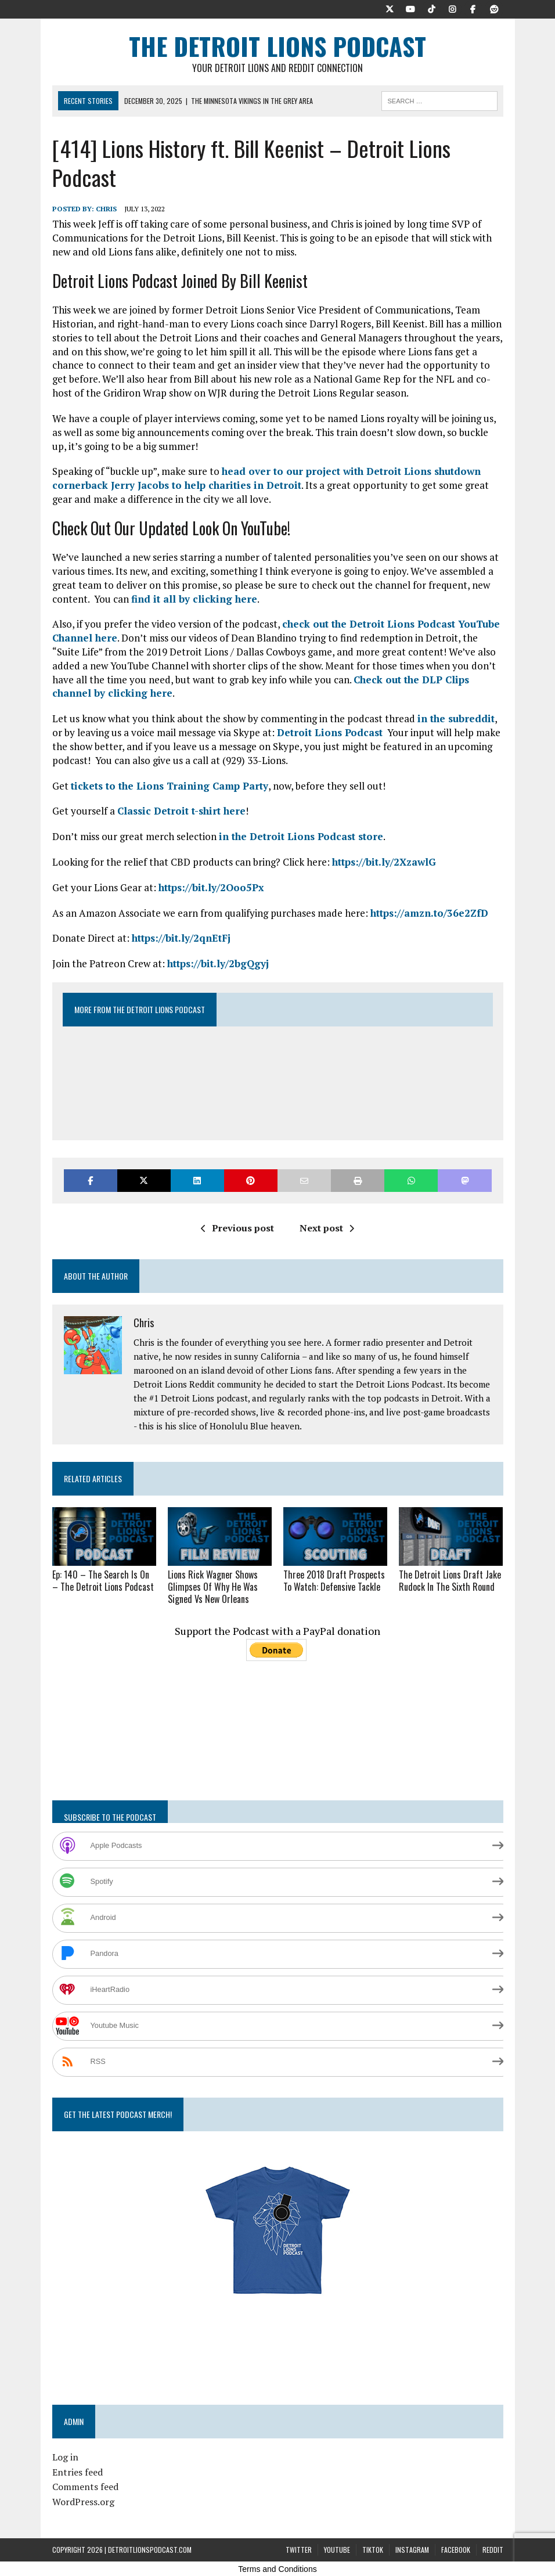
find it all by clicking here (194, 599)
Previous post (237, 1228)
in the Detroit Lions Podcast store (301, 836)
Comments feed (85, 2486)
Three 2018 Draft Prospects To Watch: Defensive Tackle (334, 1581)
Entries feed (77, 2472)
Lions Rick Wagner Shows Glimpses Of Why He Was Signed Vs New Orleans (213, 1587)
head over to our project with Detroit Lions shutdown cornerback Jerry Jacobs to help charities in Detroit (266, 478)
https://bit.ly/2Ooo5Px (211, 887)
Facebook (455, 2550)
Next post (327, 1228)
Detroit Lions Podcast (330, 732)
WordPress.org (83, 2501)
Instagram (412, 2550)
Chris (106, 208)
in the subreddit (456, 718)
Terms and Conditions (277, 2569)
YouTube (337, 2550)
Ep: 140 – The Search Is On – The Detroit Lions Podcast (103, 1581)
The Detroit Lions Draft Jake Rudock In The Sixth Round (450, 1581)
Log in (65, 2457)
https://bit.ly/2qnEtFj (181, 938)
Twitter (299, 2550)
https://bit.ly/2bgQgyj (218, 963)
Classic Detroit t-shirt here (181, 810)
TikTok (372, 2550)
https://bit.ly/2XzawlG (384, 862)
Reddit (492, 2550)
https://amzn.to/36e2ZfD (429, 913)
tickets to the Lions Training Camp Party (169, 785)
